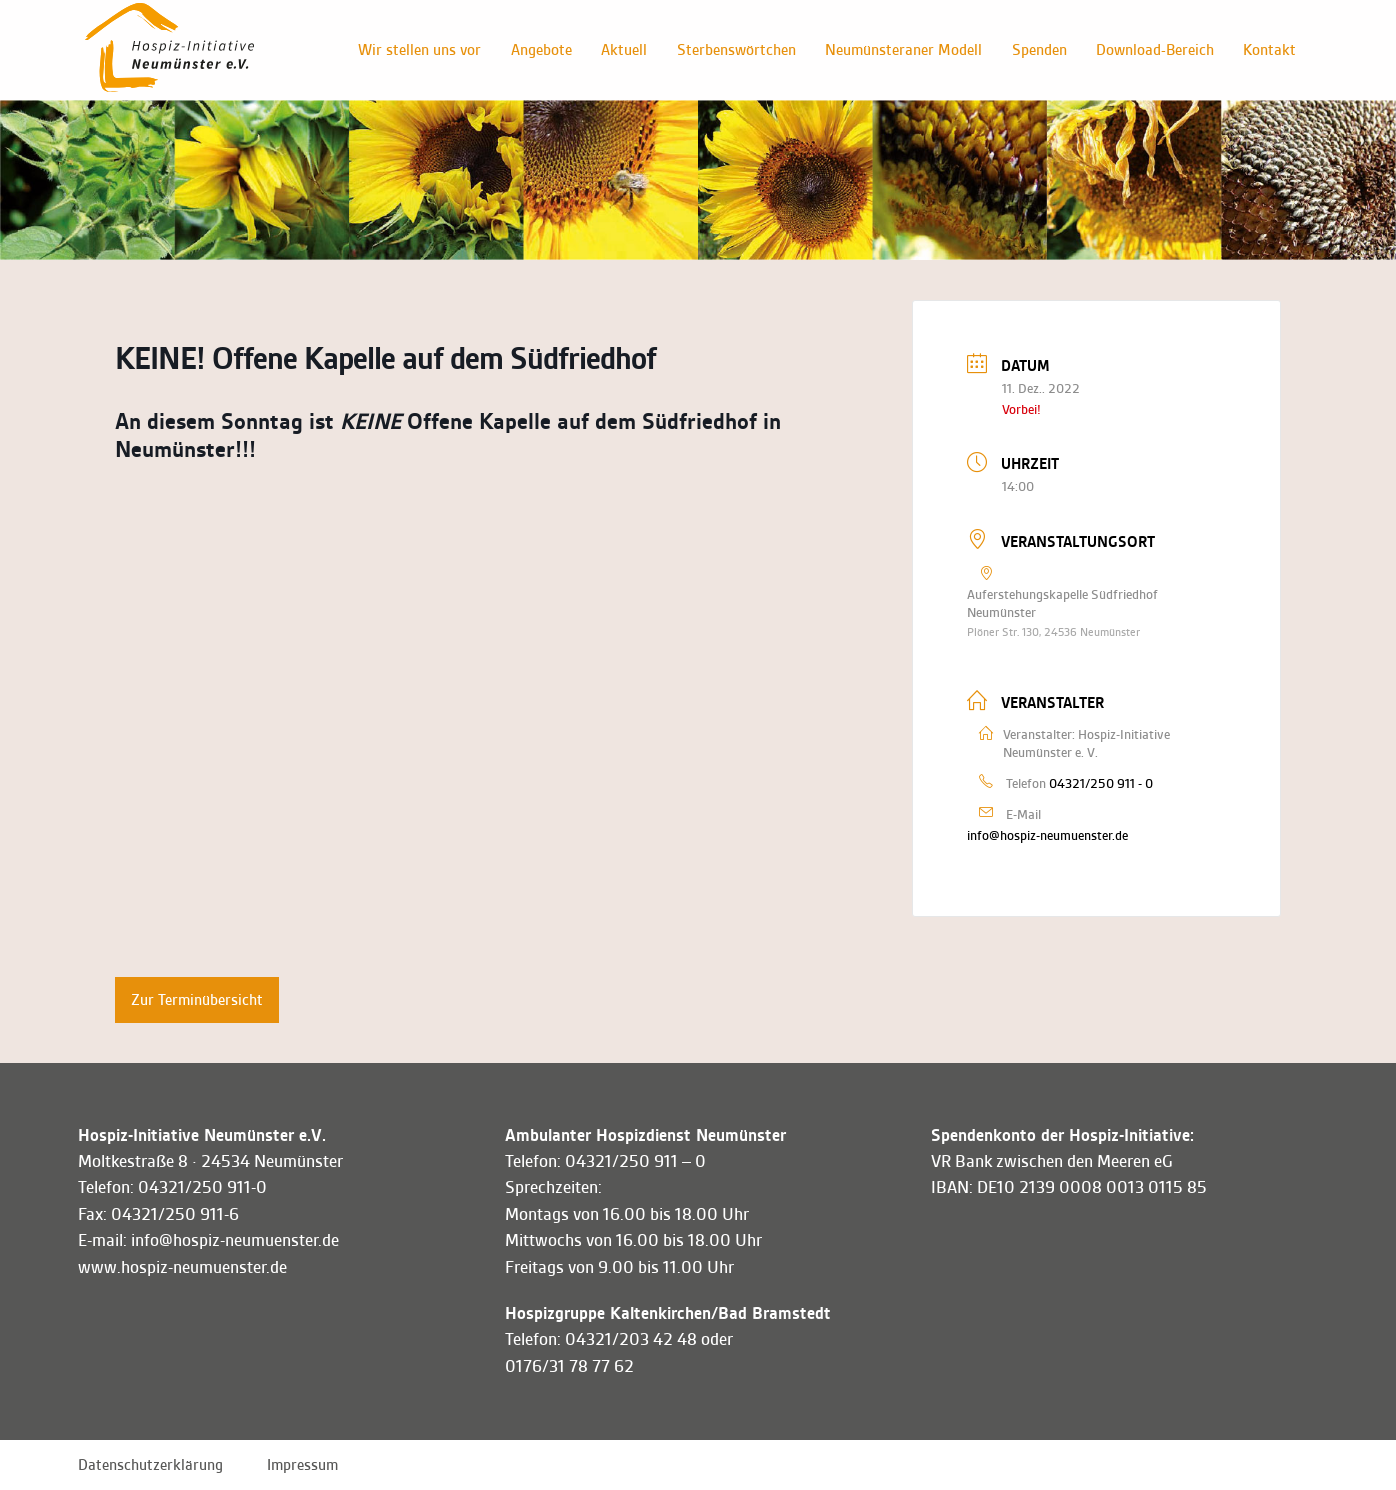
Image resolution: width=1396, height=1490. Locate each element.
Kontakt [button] (1269, 50)
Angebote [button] (537, 50)
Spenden (1037, 50)
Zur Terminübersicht (197, 1000)
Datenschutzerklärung (150, 1465)
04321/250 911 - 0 (1101, 783)
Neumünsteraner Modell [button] (901, 50)
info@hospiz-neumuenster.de (1047, 835)
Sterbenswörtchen (733, 50)
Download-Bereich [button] (1154, 50)
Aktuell (621, 50)
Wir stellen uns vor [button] (415, 50)
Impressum (302, 1465)
